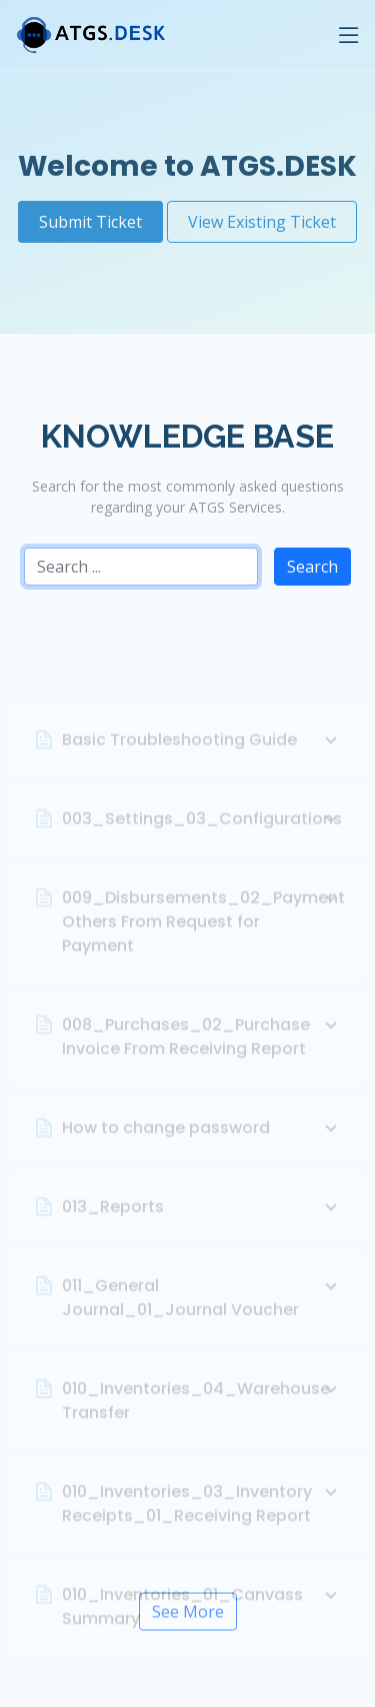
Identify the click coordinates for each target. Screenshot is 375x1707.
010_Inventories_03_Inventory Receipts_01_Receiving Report (202, 1520)
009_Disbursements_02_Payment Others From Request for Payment (202, 938)
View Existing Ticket (262, 212)
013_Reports (202, 1224)
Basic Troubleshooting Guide (202, 757)
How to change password (202, 1145)
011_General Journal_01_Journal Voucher (202, 1314)
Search (312, 573)
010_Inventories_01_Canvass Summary (202, 1623)
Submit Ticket (90, 212)
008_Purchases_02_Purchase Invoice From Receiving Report (202, 1053)
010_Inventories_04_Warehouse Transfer (202, 1417)
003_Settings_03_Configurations (202, 836)
